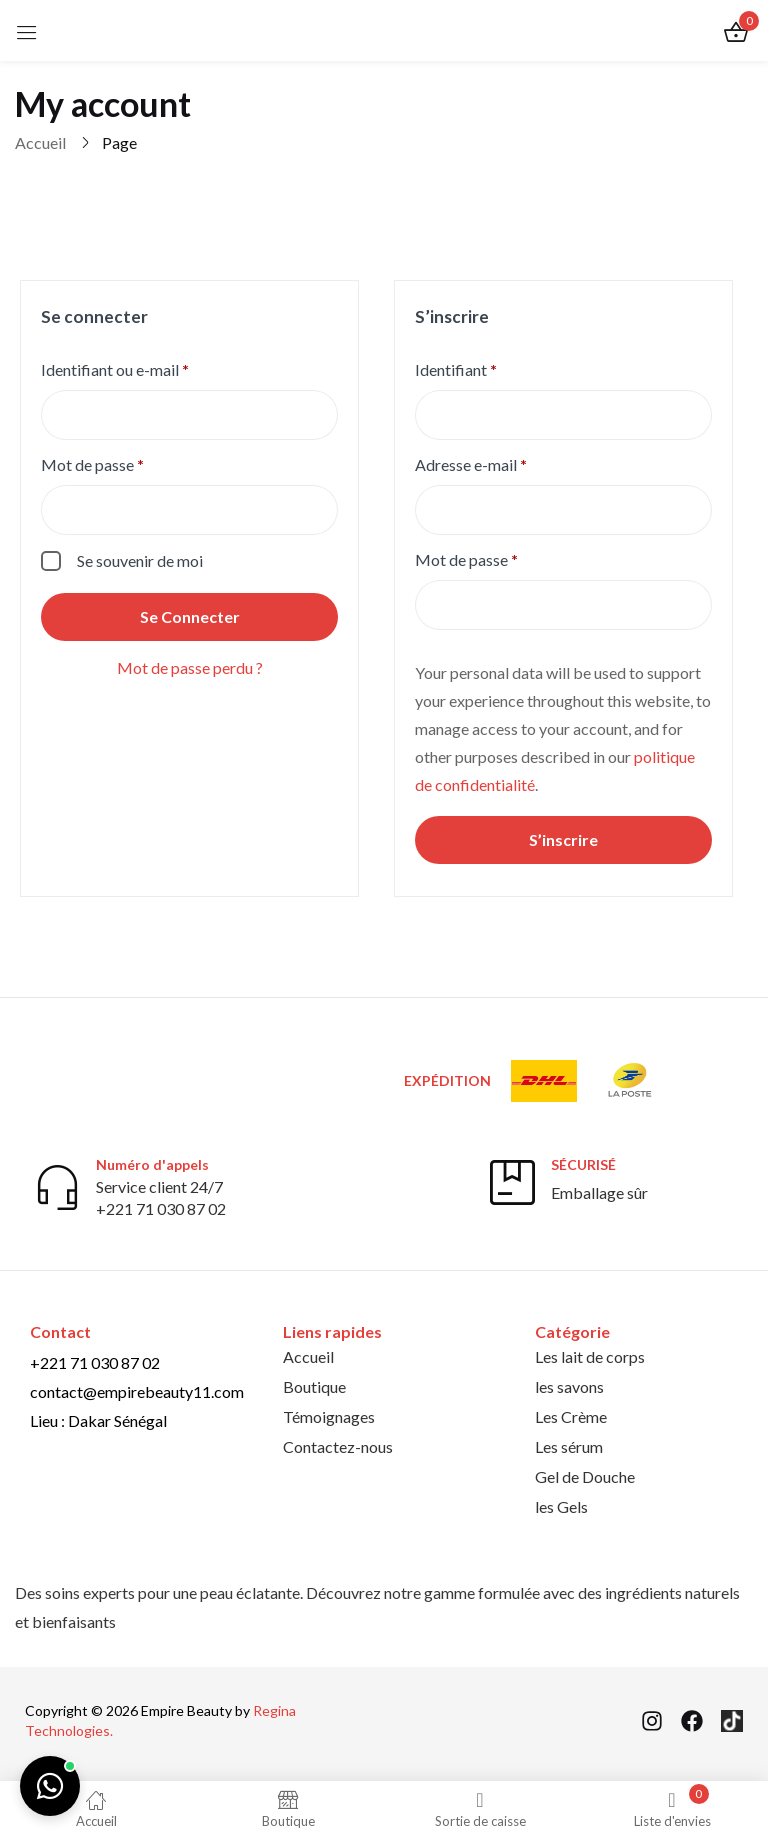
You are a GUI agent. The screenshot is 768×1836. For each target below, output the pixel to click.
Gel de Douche (585, 1476)
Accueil (40, 142)
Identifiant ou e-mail (155, 368)
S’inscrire (563, 839)
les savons (569, 1386)
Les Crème (571, 1416)
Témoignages (329, 1416)
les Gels (561, 1506)
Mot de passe (132, 463)
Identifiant (496, 368)
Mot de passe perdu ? (190, 667)
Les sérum (569, 1446)
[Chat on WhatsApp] (50, 1786)
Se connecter (190, 616)
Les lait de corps (590, 1356)
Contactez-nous (338, 1446)
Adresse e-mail (511, 463)
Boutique (314, 1386)
